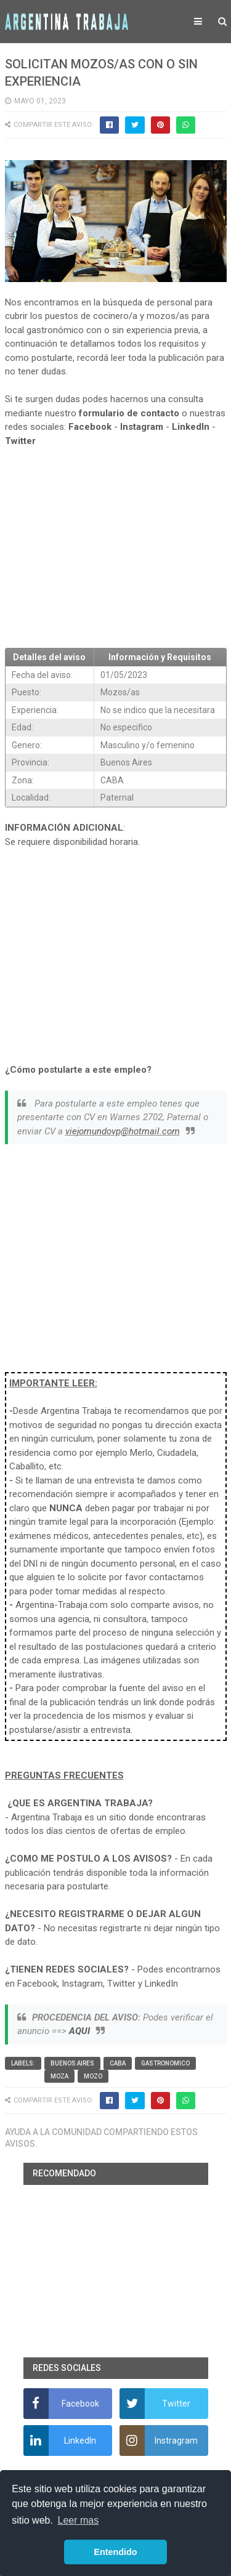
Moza (59, 2076)
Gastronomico (165, 2063)
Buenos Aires (72, 2063)
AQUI (79, 2031)
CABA (118, 2063)
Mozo (93, 2076)
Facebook (89, 426)
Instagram (141, 426)
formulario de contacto (129, 413)
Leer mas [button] (78, 2520)
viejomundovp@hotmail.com (122, 1131)
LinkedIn (190, 426)
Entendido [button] (115, 2552)
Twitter (20, 440)
